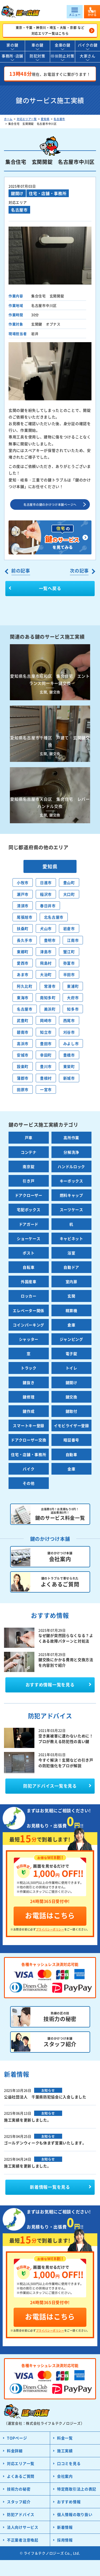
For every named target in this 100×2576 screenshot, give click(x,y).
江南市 (73, 940)
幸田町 (46, 1055)
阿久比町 (25, 986)
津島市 (46, 951)
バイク (28, 1468)
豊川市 (46, 1066)
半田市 (69, 974)
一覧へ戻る (50, 588)
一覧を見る (50, 2187)
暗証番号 (71, 1439)
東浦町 (73, 986)
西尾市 (69, 1020)
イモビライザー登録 (71, 1425)
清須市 (23, 905)
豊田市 (46, 1043)
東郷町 (23, 951)
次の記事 (79, 570)
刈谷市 (69, 1032)
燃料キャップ (71, 1195)
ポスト (28, 1252)
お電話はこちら (50, 1915)
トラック (29, 1367)
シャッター (29, 1339)
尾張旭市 (25, 917)
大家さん (87, 55)
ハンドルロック (71, 1166)
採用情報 (65, 2540)
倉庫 (71, 1324)
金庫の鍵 (62, 45)
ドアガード (29, 1224)
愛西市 (23, 963)
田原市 (23, 1089)
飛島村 (46, 963)
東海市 (23, 997)
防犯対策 (37, 55)
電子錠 (71, 1353)
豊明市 (50, 940)
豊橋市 (69, 1055)
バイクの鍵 (88, 45)
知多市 (73, 1009)
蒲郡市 (23, 1078)
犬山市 (46, 928)
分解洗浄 (71, 1152)
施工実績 (65, 2450)
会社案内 (65, 2476)
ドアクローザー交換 (28, 1439)
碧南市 (23, 1032)
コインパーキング (28, 1324)
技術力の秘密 (18, 2489)
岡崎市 (46, 1020)
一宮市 (46, 1089)
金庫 (71, 1468)
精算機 (71, 1310)
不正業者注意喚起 (22, 2540)
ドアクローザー (28, 1195)
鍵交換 (71, 1396)
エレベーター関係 (28, 1310)
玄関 (71, 1295)
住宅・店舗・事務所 (47, 193)
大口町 (69, 894)
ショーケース (28, 1238)
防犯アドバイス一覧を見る (50, 1786)
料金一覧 (65, 2438)
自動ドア (71, 1267)
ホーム (8, 119)
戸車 (29, 1137)
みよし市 (71, 1043)
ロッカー (29, 1295)
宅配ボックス (28, 1209)
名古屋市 (59, 119)
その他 (28, 1483)
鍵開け (17, 193)
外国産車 (29, 1281)
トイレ (71, 1367)
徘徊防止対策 (62, 55)
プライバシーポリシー (50, 1929)
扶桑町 (23, 928)
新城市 (69, 1078)
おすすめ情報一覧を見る (50, 1684)
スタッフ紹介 (18, 2501)
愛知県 (45, 119)
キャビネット (71, 1238)
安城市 (23, 1055)
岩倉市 (69, 928)
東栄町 (69, 1066)
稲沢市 (46, 894)
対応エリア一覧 (27, 119)
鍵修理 (28, 1396)
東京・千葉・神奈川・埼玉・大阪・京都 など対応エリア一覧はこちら (50, 30)
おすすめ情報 (69, 2501)
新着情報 (65, 2527)
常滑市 (50, 986)
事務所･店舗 (12, 55)
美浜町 (50, 1009)
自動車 (71, 1454)
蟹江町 (69, 951)
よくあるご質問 (20, 2476)
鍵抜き (28, 1382)
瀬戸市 (23, 894)
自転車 (28, 1267)
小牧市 (23, 882)
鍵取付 (71, 1411)
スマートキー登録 (28, 1425)
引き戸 (28, 1180)
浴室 (71, 1252)
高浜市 (23, 1043)
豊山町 (69, 882)
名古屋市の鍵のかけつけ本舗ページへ (50, 504)
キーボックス (71, 1180)
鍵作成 (28, 1411)
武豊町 (23, 1020)
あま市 (23, 974)
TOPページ (17, 2438)
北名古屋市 (54, 917)
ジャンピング (71, 1339)
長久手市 (25, 940)
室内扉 (71, 1281)
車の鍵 (37, 45)
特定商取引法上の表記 (76, 2489)
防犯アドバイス (20, 2514)
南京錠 (28, 1166)
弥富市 (69, 963)
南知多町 (48, 997)
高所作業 (71, 1137)
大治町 (46, 974)
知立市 (46, 1032)
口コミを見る (69, 2463)
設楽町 (23, 1066)
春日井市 (48, 905)
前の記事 (20, 570)
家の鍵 (12, 45)
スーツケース (71, 1209)
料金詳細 (15, 2450)
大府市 (73, 997)
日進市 (46, 882)
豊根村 (46, 1078)
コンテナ (29, 1152)
